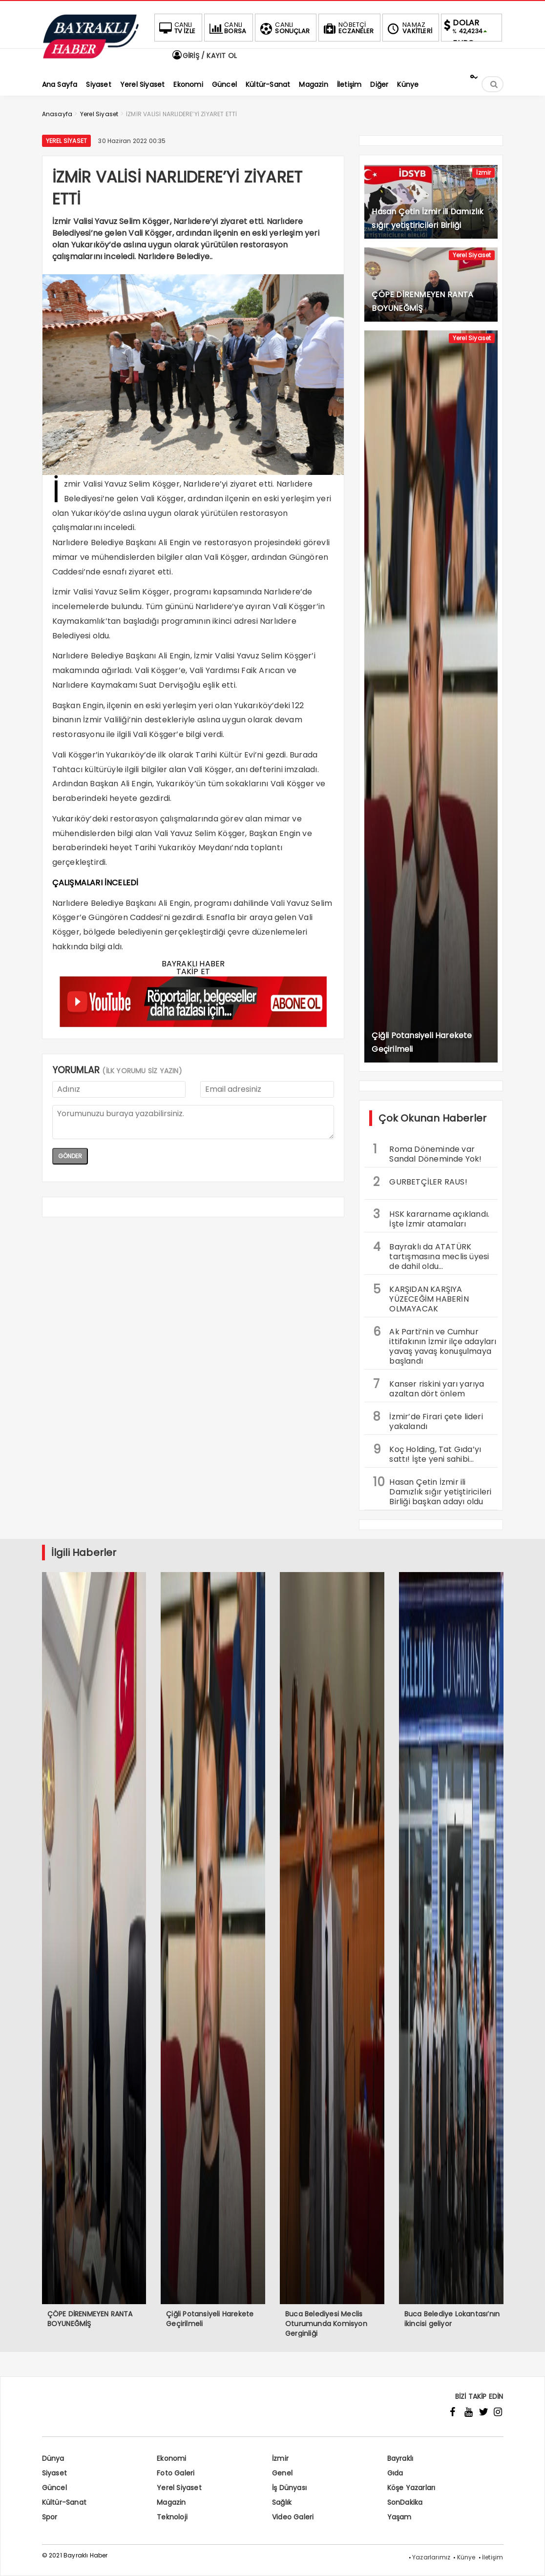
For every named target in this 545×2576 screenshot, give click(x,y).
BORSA (226, 28)
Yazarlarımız (431, 2557)
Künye (466, 2557)
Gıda (395, 2473)
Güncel (54, 2488)
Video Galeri (293, 2517)
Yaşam (399, 2517)
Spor (50, 2517)
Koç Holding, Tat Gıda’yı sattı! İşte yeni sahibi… (427, 1453)
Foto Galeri (175, 2473)
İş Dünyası (289, 2488)
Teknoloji (172, 2517)
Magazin (171, 2502)
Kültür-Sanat (64, 2502)
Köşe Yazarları (411, 2488)
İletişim (492, 2557)
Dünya (53, 2458)
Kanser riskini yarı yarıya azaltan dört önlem (428, 1387)
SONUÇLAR (284, 28)
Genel (282, 2473)
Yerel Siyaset (66, 141)
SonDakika (405, 2502)
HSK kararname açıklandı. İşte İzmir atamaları (431, 1217)
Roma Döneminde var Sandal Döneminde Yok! (427, 1153)
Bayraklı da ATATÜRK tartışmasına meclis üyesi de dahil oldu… (431, 1255)
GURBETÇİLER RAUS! (420, 1182)
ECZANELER (347, 28)
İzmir (483, 172)
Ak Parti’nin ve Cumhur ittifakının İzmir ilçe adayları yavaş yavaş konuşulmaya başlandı (434, 1345)
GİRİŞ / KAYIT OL (204, 56)
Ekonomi (171, 2458)
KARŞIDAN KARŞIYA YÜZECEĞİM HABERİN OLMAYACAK (420, 1297)
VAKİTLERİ (408, 28)
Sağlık (282, 2502)
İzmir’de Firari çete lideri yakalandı (427, 1420)
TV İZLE (176, 28)
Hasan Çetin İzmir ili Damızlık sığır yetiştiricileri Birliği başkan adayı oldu (432, 1490)
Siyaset (54, 2473)
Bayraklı (400, 2458)
